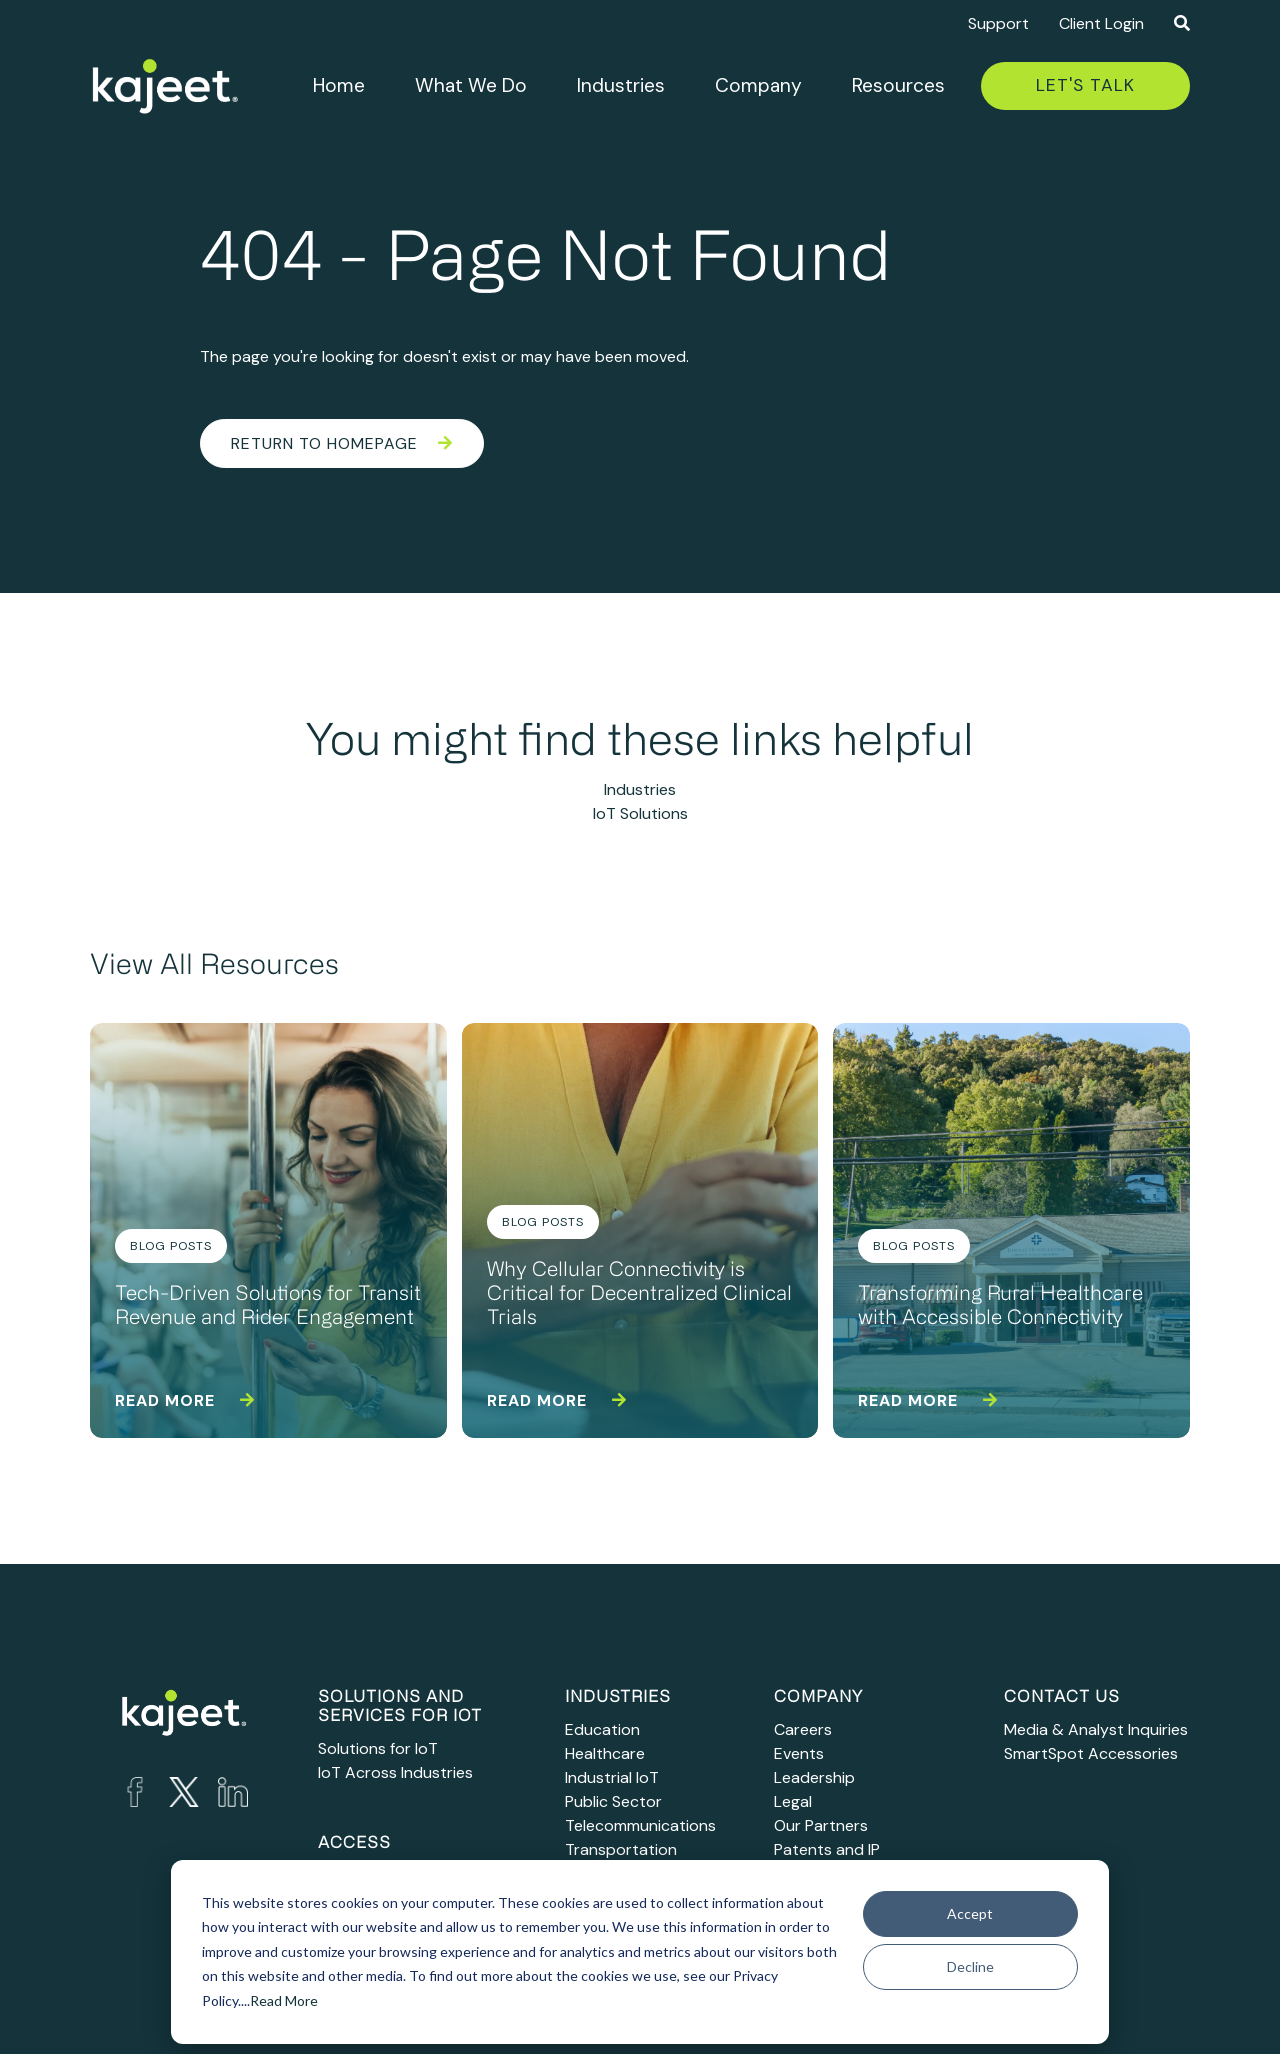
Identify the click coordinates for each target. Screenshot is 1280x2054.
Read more (185, 1400)
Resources (898, 85)
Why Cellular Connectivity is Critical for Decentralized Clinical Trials (639, 1295)
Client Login (1101, 23)
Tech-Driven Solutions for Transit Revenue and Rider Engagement (268, 1307)
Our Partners (821, 1825)
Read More (284, 2000)
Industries (621, 85)
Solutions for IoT (378, 1748)
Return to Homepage (342, 443)
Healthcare (605, 1753)
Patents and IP (827, 1849)
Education (602, 1729)
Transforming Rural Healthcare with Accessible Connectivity (1000, 1307)
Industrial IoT (612, 1777)
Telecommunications (640, 1825)
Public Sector (613, 1801)
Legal (793, 1801)
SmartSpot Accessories (1091, 1753)
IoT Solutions (640, 813)
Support (998, 23)
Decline (970, 1966)
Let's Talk (1085, 85)
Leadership (814, 1777)
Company (758, 85)
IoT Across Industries (395, 1772)
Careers (803, 1729)
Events (799, 1753)
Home (339, 85)
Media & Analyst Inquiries (1096, 1729)
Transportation (621, 1849)
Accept (970, 1913)
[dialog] (640, 1952)
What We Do (471, 85)
